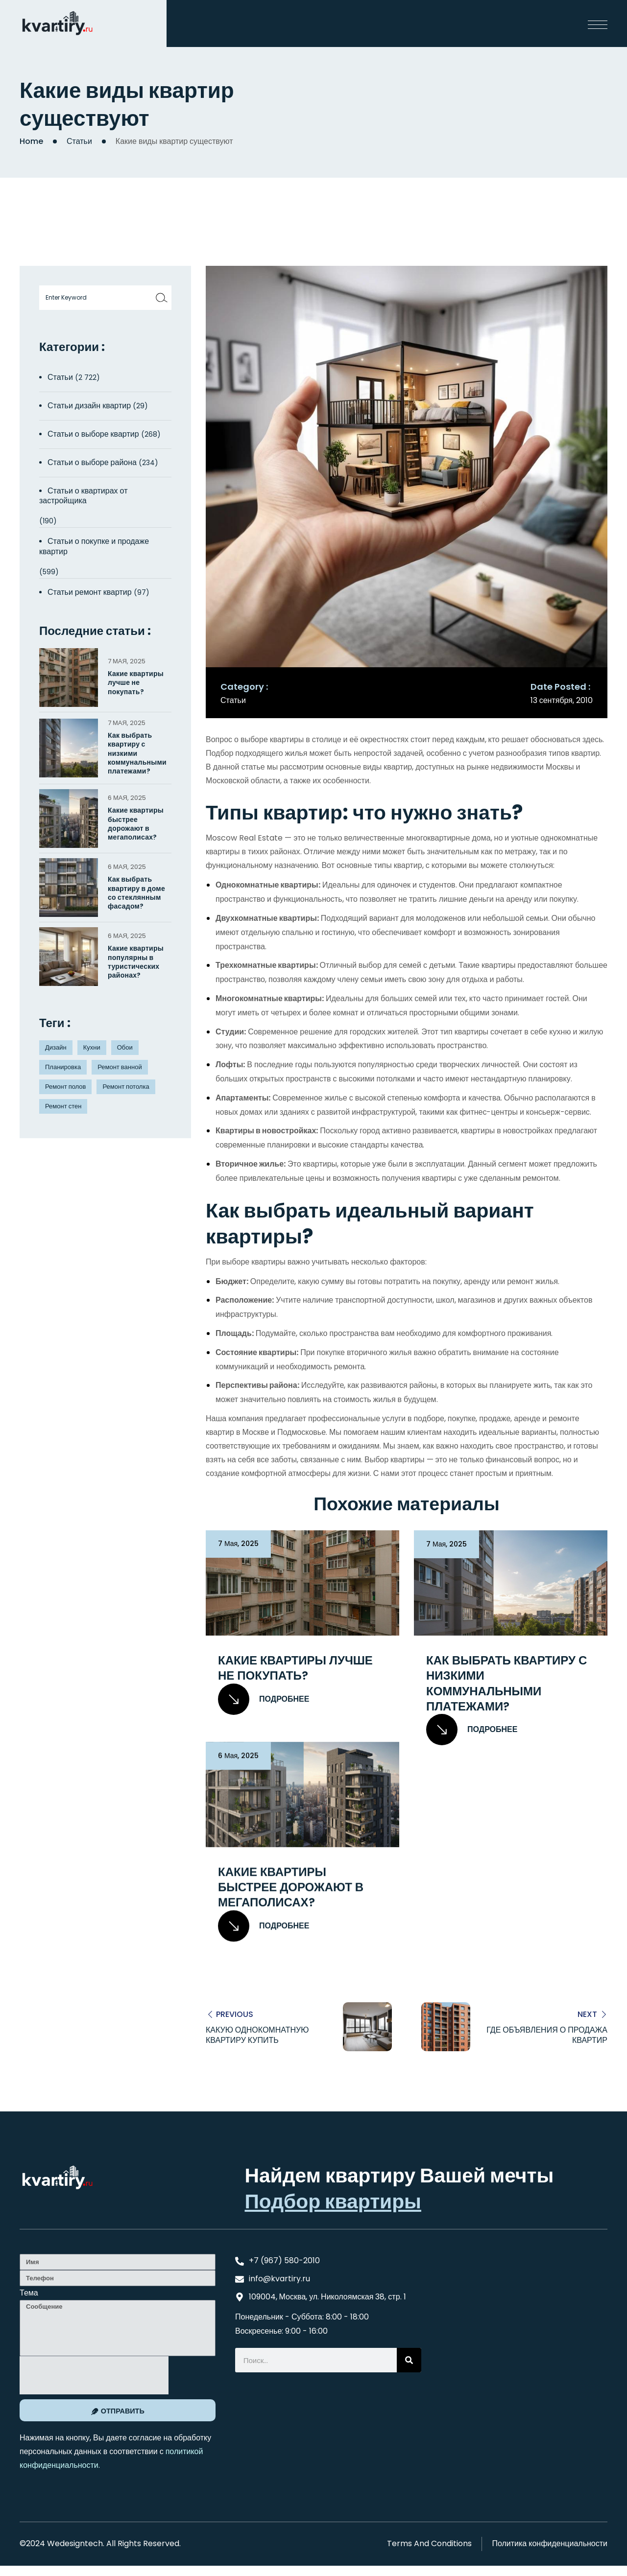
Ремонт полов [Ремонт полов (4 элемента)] (65, 1086)
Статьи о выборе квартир (93, 434)
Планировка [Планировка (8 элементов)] (63, 1067)
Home (31, 141)
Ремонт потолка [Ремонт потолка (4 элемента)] (125, 1086)
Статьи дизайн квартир (89, 405)
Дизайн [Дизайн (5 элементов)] (56, 1047)
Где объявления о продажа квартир (546, 2034)
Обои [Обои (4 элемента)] (125, 1047)
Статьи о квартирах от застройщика (83, 496)
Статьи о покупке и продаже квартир (94, 546)
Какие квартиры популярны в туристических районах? (136, 961)
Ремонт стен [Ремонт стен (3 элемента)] (63, 1106)
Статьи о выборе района (92, 462)
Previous (234, 2013)
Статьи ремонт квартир (90, 592)
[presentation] (94, 2375)
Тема (29, 2292)
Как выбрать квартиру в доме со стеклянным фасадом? (136, 892)
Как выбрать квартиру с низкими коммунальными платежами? (506, 1683)
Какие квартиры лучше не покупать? (295, 1668)
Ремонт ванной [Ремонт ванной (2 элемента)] (119, 1067)
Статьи (79, 141)
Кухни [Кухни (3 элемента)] (91, 1047)
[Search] (409, 2359)
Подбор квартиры (332, 2201)
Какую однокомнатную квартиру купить (257, 2034)
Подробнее (263, 1699)
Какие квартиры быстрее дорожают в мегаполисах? (290, 1887)
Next (587, 2013)
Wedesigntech (75, 2543)
